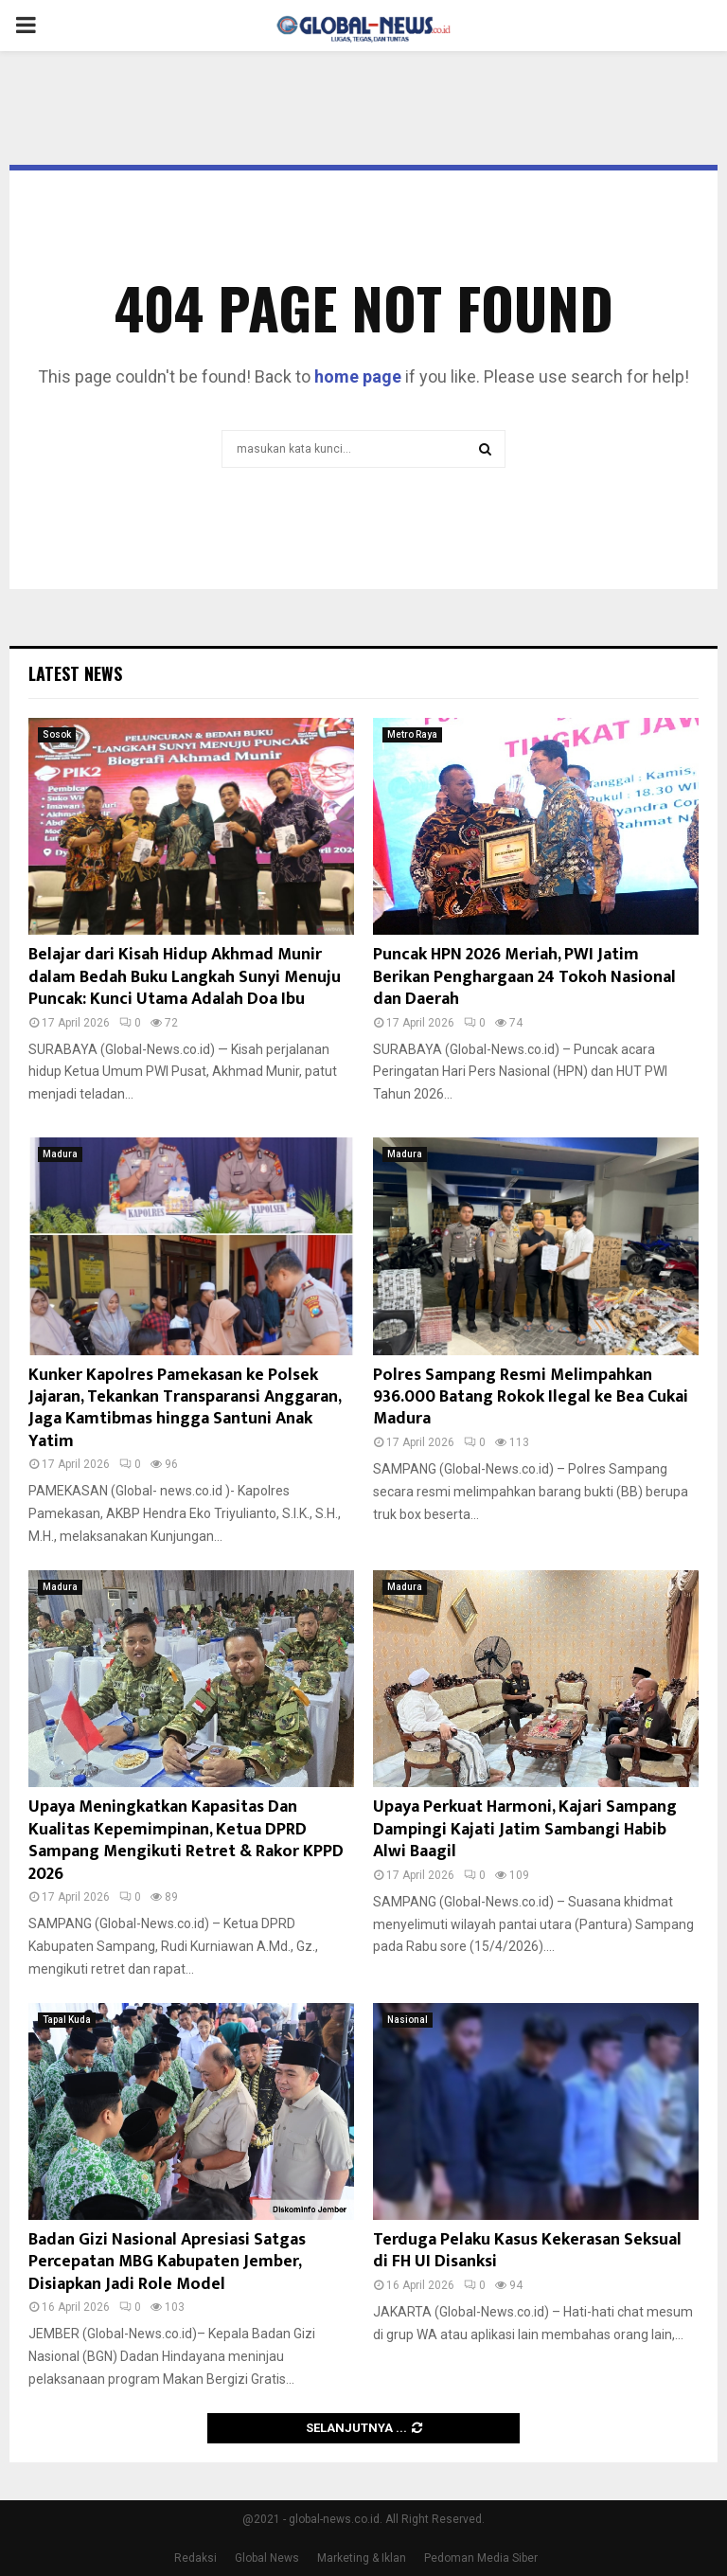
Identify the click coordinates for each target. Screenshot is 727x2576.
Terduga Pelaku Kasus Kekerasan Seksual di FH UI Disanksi (527, 2251)
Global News (267, 2558)
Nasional (407, 2019)
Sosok (57, 734)
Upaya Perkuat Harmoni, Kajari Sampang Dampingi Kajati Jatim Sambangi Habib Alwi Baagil (525, 1829)
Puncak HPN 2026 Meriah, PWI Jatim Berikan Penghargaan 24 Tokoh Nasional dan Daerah (524, 976)
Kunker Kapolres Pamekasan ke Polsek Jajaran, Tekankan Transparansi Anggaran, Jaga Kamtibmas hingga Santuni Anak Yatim (184, 1408)
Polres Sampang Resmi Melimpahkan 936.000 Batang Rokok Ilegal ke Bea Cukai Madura (530, 1397)
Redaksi (195, 2558)
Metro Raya (412, 734)
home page (357, 376)
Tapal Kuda (67, 2019)
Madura (60, 1154)
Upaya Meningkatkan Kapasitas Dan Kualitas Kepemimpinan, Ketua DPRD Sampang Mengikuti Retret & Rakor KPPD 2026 (186, 1840)
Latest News (75, 673)
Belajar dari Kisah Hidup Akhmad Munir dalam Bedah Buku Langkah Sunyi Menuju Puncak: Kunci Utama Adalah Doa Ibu (184, 976)
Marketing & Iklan (361, 2558)
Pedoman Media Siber (481, 2558)
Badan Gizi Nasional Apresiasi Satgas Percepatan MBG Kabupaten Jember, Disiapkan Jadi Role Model (167, 2262)
